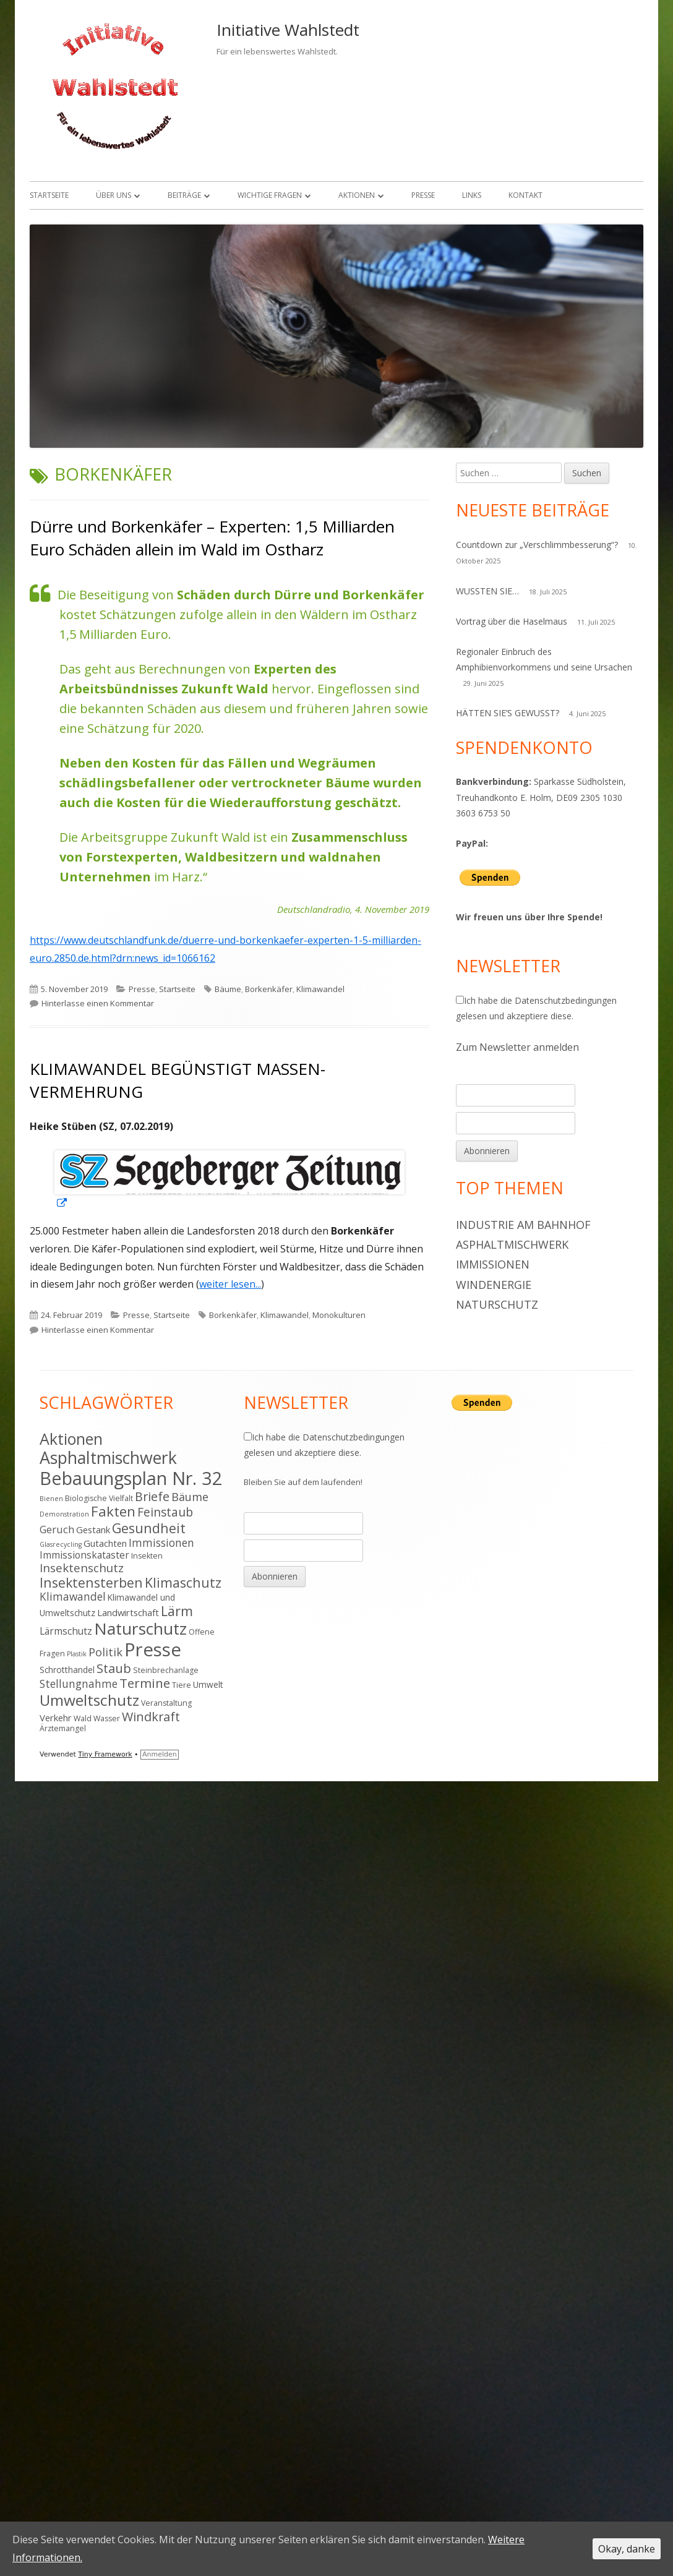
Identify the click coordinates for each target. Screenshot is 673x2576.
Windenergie (493, 1284)
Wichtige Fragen (270, 195)
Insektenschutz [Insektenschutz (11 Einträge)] (82, 1567)
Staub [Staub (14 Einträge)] (113, 1668)
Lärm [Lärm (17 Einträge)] (177, 1611)
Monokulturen (339, 1314)
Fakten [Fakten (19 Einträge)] (113, 1511)
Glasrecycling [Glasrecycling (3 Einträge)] (61, 1544)
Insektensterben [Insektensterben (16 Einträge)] (91, 1582)
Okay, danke (626, 2549)
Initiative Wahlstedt (287, 30)
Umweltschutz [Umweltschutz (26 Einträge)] (89, 1700)
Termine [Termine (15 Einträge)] (144, 1683)
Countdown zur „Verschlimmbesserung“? (537, 544)
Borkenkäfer (269, 989)
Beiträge (184, 195)
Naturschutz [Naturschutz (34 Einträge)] (140, 1628)
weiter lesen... (230, 1284)
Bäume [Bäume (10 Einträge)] (189, 1496)
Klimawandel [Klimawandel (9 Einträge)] (73, 1596)
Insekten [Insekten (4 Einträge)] (147, 1556)
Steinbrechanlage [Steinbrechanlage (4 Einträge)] (166, 1670)
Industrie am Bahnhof (523, 1224)
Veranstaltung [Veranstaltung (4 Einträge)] (166, 1703)
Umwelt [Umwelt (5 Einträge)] (208, 1684)
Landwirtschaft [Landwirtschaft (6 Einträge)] (128, 1612)
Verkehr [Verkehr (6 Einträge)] (56, 1717)
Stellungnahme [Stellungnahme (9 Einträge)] (79, 1683)
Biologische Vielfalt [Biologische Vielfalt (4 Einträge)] (99, 1498)
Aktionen (356, 195)
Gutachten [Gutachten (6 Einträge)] (105, 1543)
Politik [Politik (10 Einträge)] (105, 1652)
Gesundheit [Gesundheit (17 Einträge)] (149, 1528)
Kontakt (525, 195)
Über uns (113, 195)
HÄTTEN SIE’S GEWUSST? (507, 713)
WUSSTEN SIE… (487, 591)
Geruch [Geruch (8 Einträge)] (57, 1529)
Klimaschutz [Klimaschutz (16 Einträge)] (183, 1582)
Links (471, 195)
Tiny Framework (105, 1754)
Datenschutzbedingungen (566, 1000)
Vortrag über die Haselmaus (511, 621)
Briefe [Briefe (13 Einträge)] (152, 1496)
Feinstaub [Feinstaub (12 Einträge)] (165, 1512)
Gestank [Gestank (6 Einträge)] (93, 1529)
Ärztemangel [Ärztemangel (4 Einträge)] (63, 1728)
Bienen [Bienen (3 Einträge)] (51, 1498)
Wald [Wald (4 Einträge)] (83, 1718)
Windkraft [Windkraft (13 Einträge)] (151, 1716)
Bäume (228, 989)
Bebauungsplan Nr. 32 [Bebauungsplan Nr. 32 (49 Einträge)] (131, 1478)
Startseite (49, 195)
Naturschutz (497, 1304)
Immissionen (492, 1264)
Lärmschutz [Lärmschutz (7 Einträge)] (66, 1631)
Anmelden (159, 1754)
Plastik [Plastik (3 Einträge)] (77, 1654)
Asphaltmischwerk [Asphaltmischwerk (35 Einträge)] (108, 1458)
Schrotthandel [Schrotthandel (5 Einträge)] (67, 1669)
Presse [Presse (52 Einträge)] (152, 1649)
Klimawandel (320, 989)
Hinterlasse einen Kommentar (97, 1003)
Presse (423, 195)
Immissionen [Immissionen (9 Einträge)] (161, 1542)
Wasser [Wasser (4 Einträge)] (106, 1718)
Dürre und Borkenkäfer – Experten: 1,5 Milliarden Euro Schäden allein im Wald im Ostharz (212, 537)
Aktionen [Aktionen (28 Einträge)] (71, 1438)
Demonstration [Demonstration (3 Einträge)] (64, 1514)
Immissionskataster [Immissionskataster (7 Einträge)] (84, 1555)
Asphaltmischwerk (512, 1244)
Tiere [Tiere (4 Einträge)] (181, 1685)
